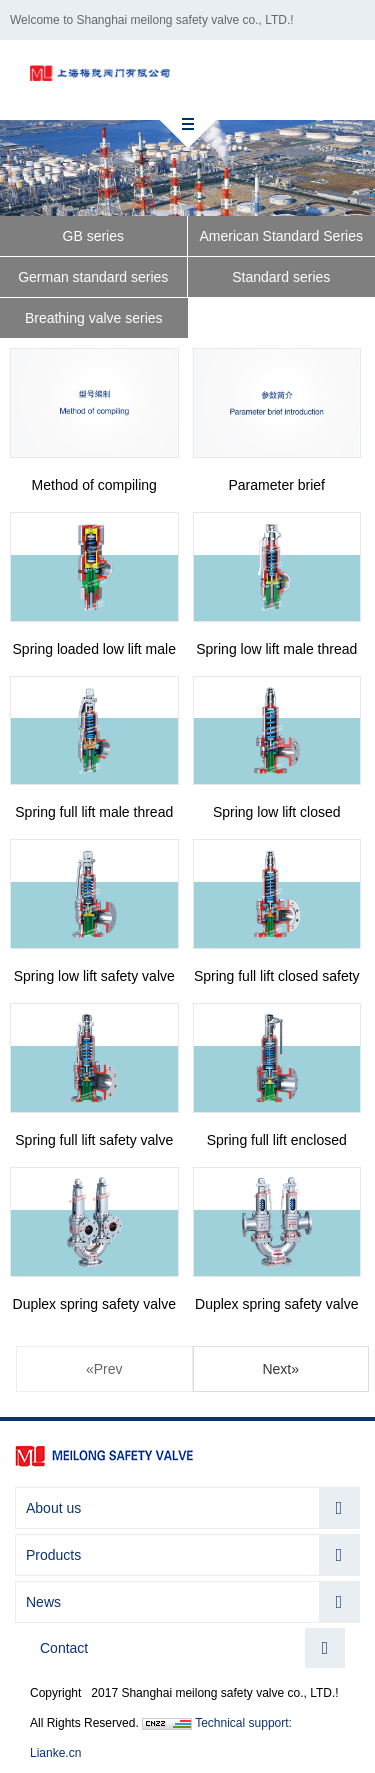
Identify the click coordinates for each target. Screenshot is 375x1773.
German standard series (93, 277)
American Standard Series (281, 236)
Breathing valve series (94, 318)
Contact (64, 1648)
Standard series (281, 277)
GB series (93, 236)
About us (53, 1508)
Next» (280, 1369)
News (43, 1602)
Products (53, 1555)
